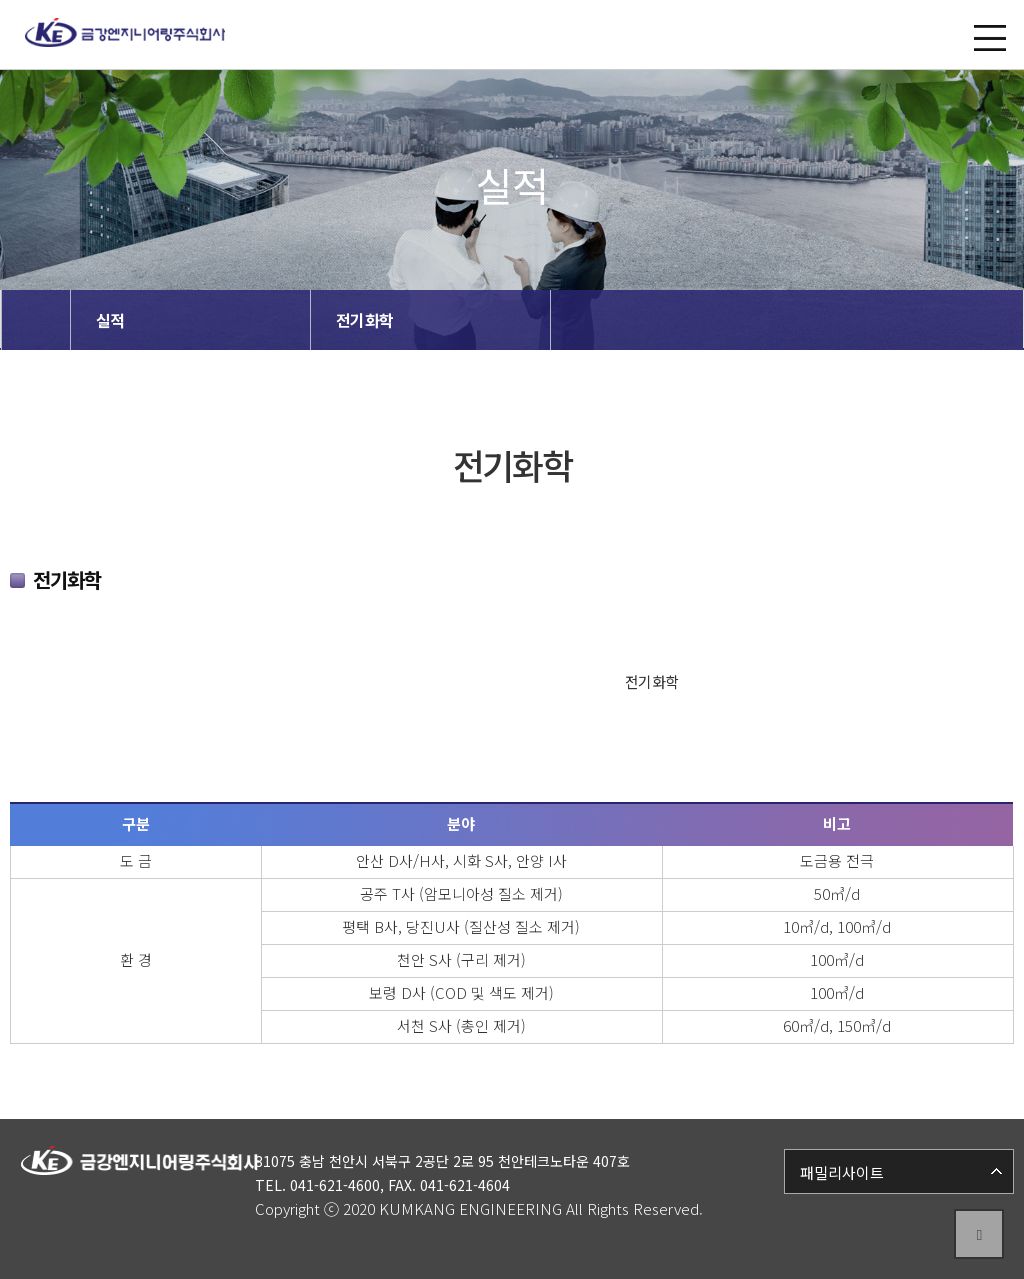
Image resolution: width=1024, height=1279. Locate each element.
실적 (110, 320)
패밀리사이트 (842, 1172)
